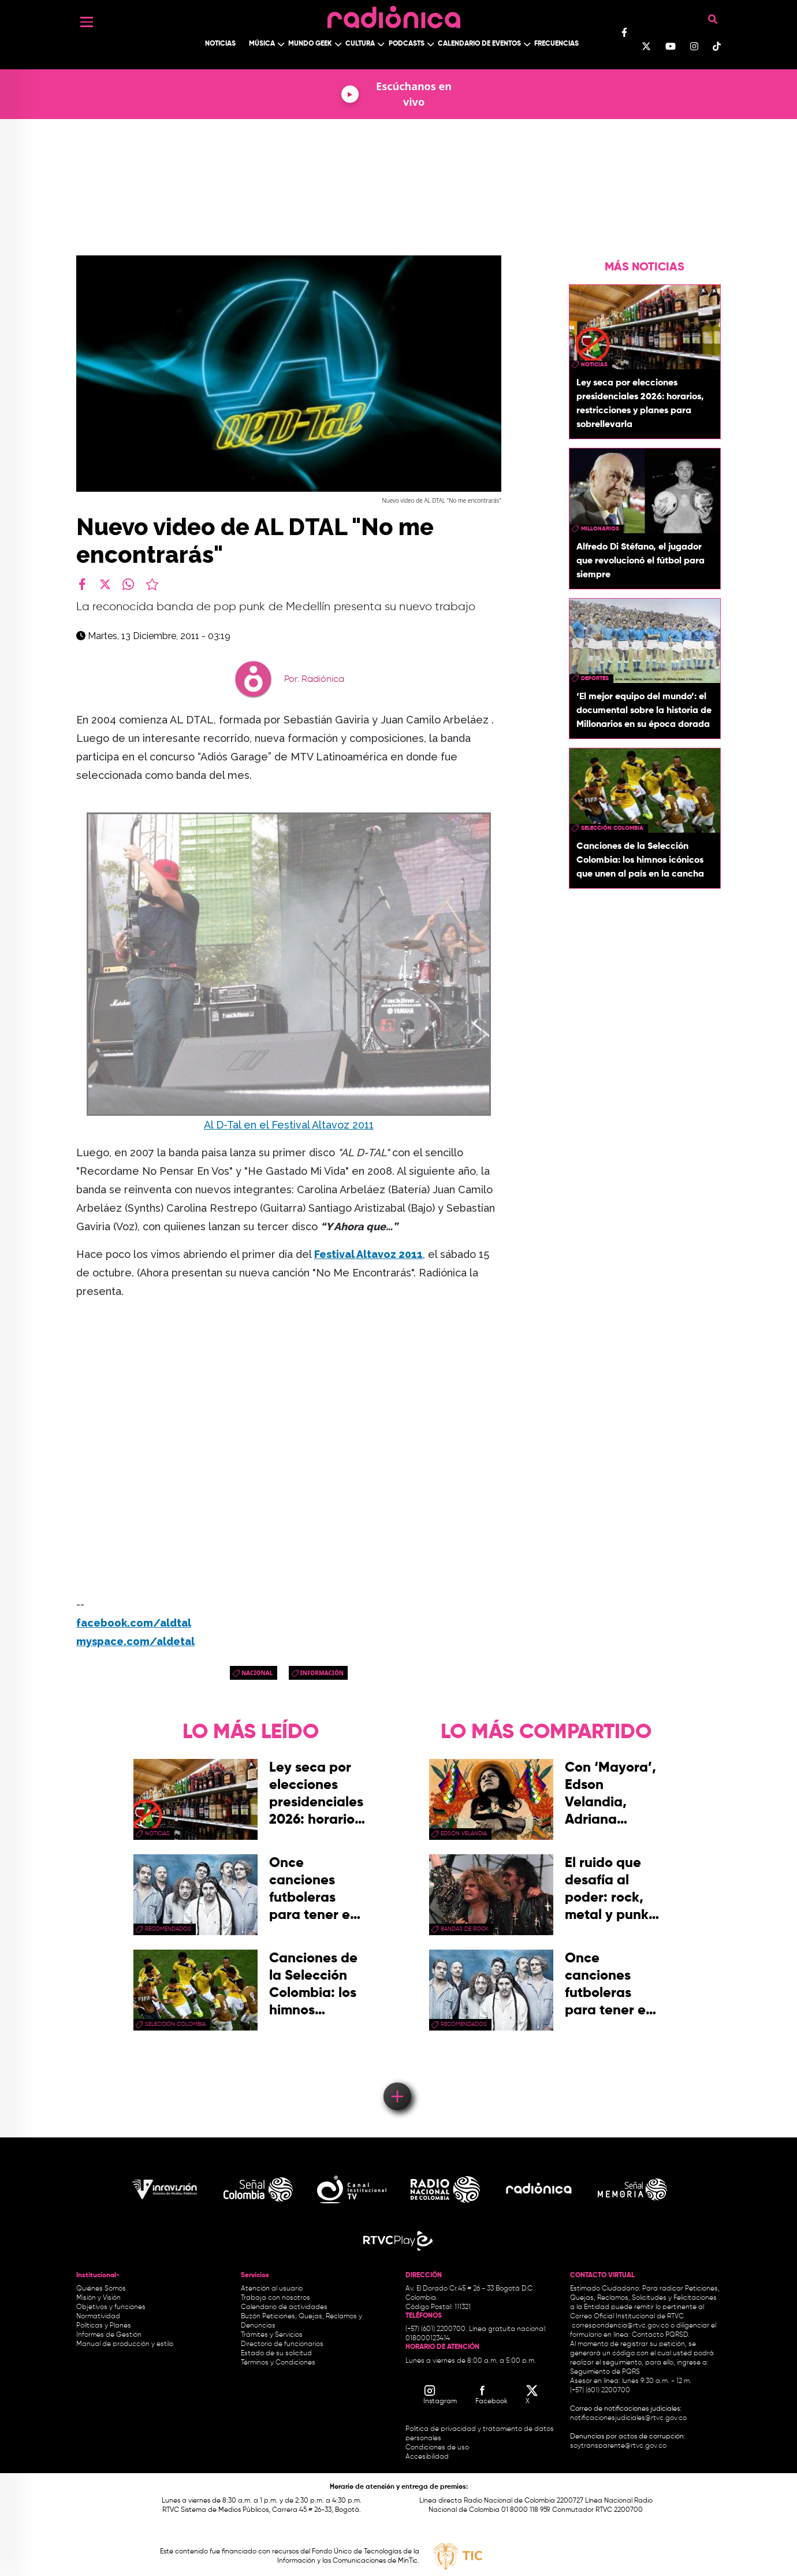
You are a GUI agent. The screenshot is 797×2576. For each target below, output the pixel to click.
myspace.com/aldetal (135, 1641)
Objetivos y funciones (111, 2307)
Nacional (257, 1673)
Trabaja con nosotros (275, 2298)
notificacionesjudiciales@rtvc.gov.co (628, 2418)
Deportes (595, 678)
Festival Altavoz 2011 (368, 1254)
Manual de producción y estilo (124, 2344)
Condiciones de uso (437, 2447)
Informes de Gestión (108, 2335)
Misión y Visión (98, 2298)
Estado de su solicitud (276, 2353)
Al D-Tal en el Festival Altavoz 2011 (289, 1125)
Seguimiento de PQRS (605, 2372)
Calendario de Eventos (479, 43)
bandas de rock (465, 1929)
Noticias (220, 43)
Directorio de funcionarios (282, 2344)
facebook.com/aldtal (133, 1623)
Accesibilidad (427, 2456)
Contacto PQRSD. (661, 2335)
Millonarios (600, 529)
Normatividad (98, 2316)
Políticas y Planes (103, 2325)
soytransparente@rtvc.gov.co (618, 2446)
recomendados (168, 1929)
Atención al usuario (272, 2288)
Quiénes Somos (101, 2288)
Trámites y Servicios (272, 2335)
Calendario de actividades (284, 2307)
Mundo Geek (310, 43)
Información (322, 1673)
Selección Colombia (612, 828)
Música (262, 43)
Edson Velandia (464, 1833)
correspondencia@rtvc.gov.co (620, 2325)
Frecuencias (556, 43)
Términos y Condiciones (278, 2362)
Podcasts (406, 43)
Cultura (360, 43)
